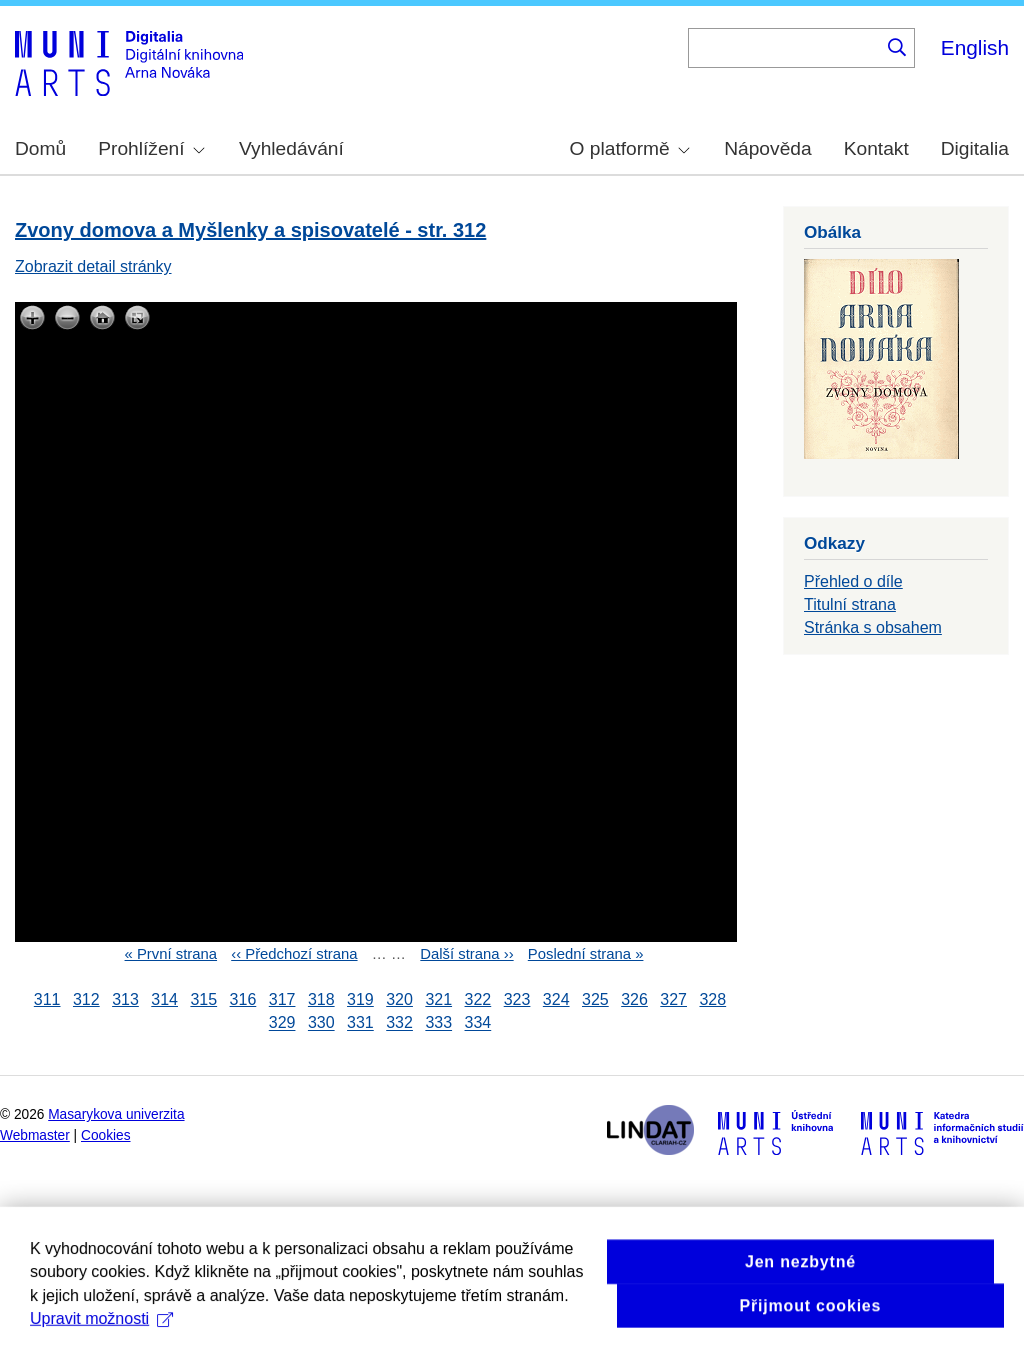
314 (164, 999)
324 (556, 999)
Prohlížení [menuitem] (151, 148)
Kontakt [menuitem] (876, 148)
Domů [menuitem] (40, 148)
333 (438, 1023)
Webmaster (35, 1135)
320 (399, 999)
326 (634, 999)
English (975, 47)
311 (47, 999)
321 (438, 999)
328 (712, 999)
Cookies (106, 1135)
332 (399, 1023)
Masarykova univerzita (116, 1114)
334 (478, 1023)
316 (243, 999)
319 (360, 999)
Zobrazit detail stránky (93, 266)
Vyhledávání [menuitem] (291, 148)
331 (360, 1023)
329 (282, 1023)
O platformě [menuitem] (630, 148)
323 (517, 999)
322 (478, 999)
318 (321, 999)
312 (86, 999)
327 (673, 999)
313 (125, 999)
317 (282, 999)
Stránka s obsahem (873, 627)
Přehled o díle (853, 581)
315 (203, 999)
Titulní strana (850, 604)
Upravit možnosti (101, 1335)
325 (595, 999)
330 (321, 1023)
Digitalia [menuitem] (975, 148)
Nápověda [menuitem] (767, 148)
